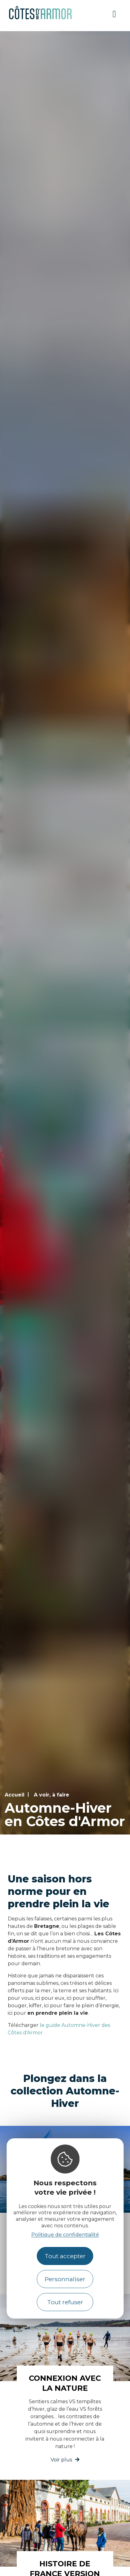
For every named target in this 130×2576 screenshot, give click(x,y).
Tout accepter (65, 2256)
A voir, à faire (51, 1795)
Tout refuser (65, 2302)
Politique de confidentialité (65, 2235)
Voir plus (61, 2460)
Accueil (15, 1795)
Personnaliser (65, 2279)
